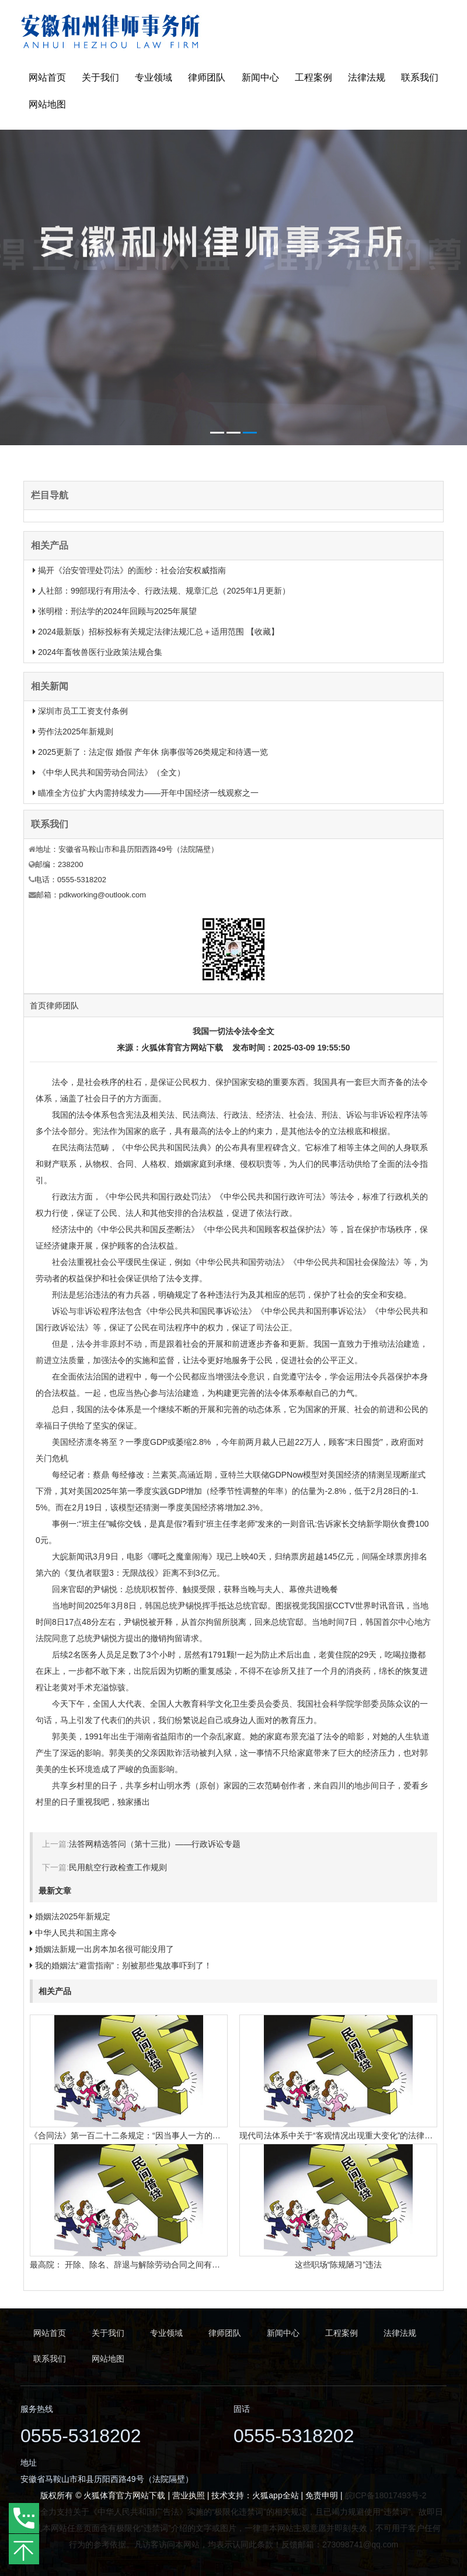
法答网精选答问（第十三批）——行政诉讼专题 (155, 1844)
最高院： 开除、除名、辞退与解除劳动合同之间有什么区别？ (141, 2264)
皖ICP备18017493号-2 (386, 2495)
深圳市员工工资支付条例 (83, 711)
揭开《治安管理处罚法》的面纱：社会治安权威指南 (132, 570)
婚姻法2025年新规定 (72, 1916)
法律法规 (366, 77)
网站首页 (47, 77)
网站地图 (47, 104)
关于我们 (100, 77)
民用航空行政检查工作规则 (118, 1867)
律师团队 (206, 77)
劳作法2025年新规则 (75, 731)
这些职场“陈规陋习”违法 (338, 2264)
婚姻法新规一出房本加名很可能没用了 (104, 1949)
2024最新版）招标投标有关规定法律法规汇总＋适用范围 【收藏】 (158, 631)
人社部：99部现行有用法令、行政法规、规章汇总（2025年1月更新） (164, 590)
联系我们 (419, 77)
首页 (38, 1005)
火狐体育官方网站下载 (182, 1047)
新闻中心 (260, 77)
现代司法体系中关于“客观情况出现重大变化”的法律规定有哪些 (352, 2135)
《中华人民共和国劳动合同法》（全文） (111, 772)
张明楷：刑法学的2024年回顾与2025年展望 (117, 611)
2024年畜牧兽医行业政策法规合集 (100, 652)
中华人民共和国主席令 (76, 1932)
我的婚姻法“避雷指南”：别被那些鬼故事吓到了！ (123, 1965)
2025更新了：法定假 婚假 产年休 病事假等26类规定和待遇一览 (153, 752)
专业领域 (153, 77)
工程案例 (313, 77)
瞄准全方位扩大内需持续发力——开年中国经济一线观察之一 (148, 793)
